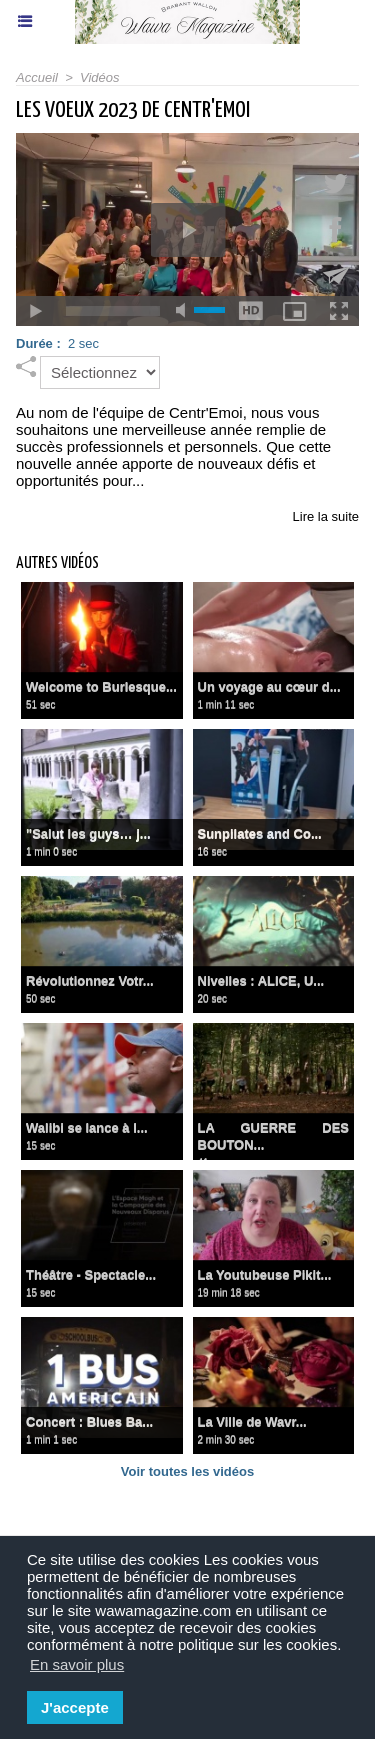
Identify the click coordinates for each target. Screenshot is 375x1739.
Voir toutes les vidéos (187, 1471)
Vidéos (100, 77)
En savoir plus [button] (77, 1664)
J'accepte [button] (75, 1707)
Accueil (37, 77)
